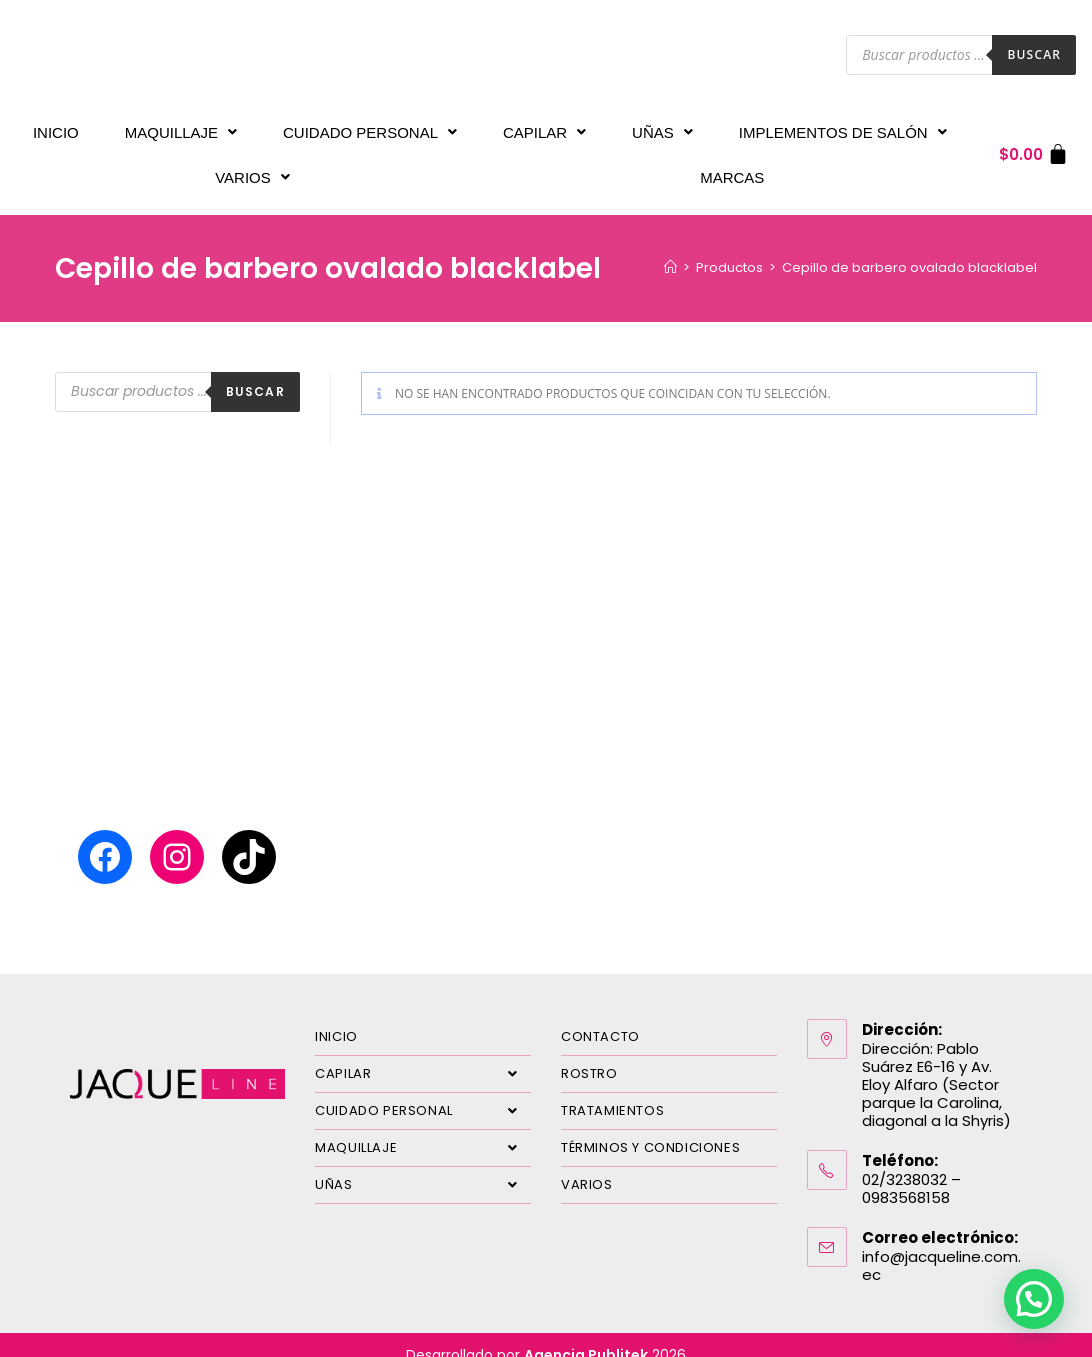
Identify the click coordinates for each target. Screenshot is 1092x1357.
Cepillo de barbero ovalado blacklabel (909, 247)
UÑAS (662, 127)
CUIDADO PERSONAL (370, 127)
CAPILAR (544, 127)
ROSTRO (589, 1053)
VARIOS (252, 162)
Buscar (1034, 54)
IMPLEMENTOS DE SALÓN (843, 127)
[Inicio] (670, 247)
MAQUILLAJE (181, 127)
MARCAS (732, 162)
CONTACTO (600, 1016)
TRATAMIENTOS (612, 1090)
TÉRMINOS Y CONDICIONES (650, 1127)
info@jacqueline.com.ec (941, 1245)
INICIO (56, 127)
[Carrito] (1034, 144)
